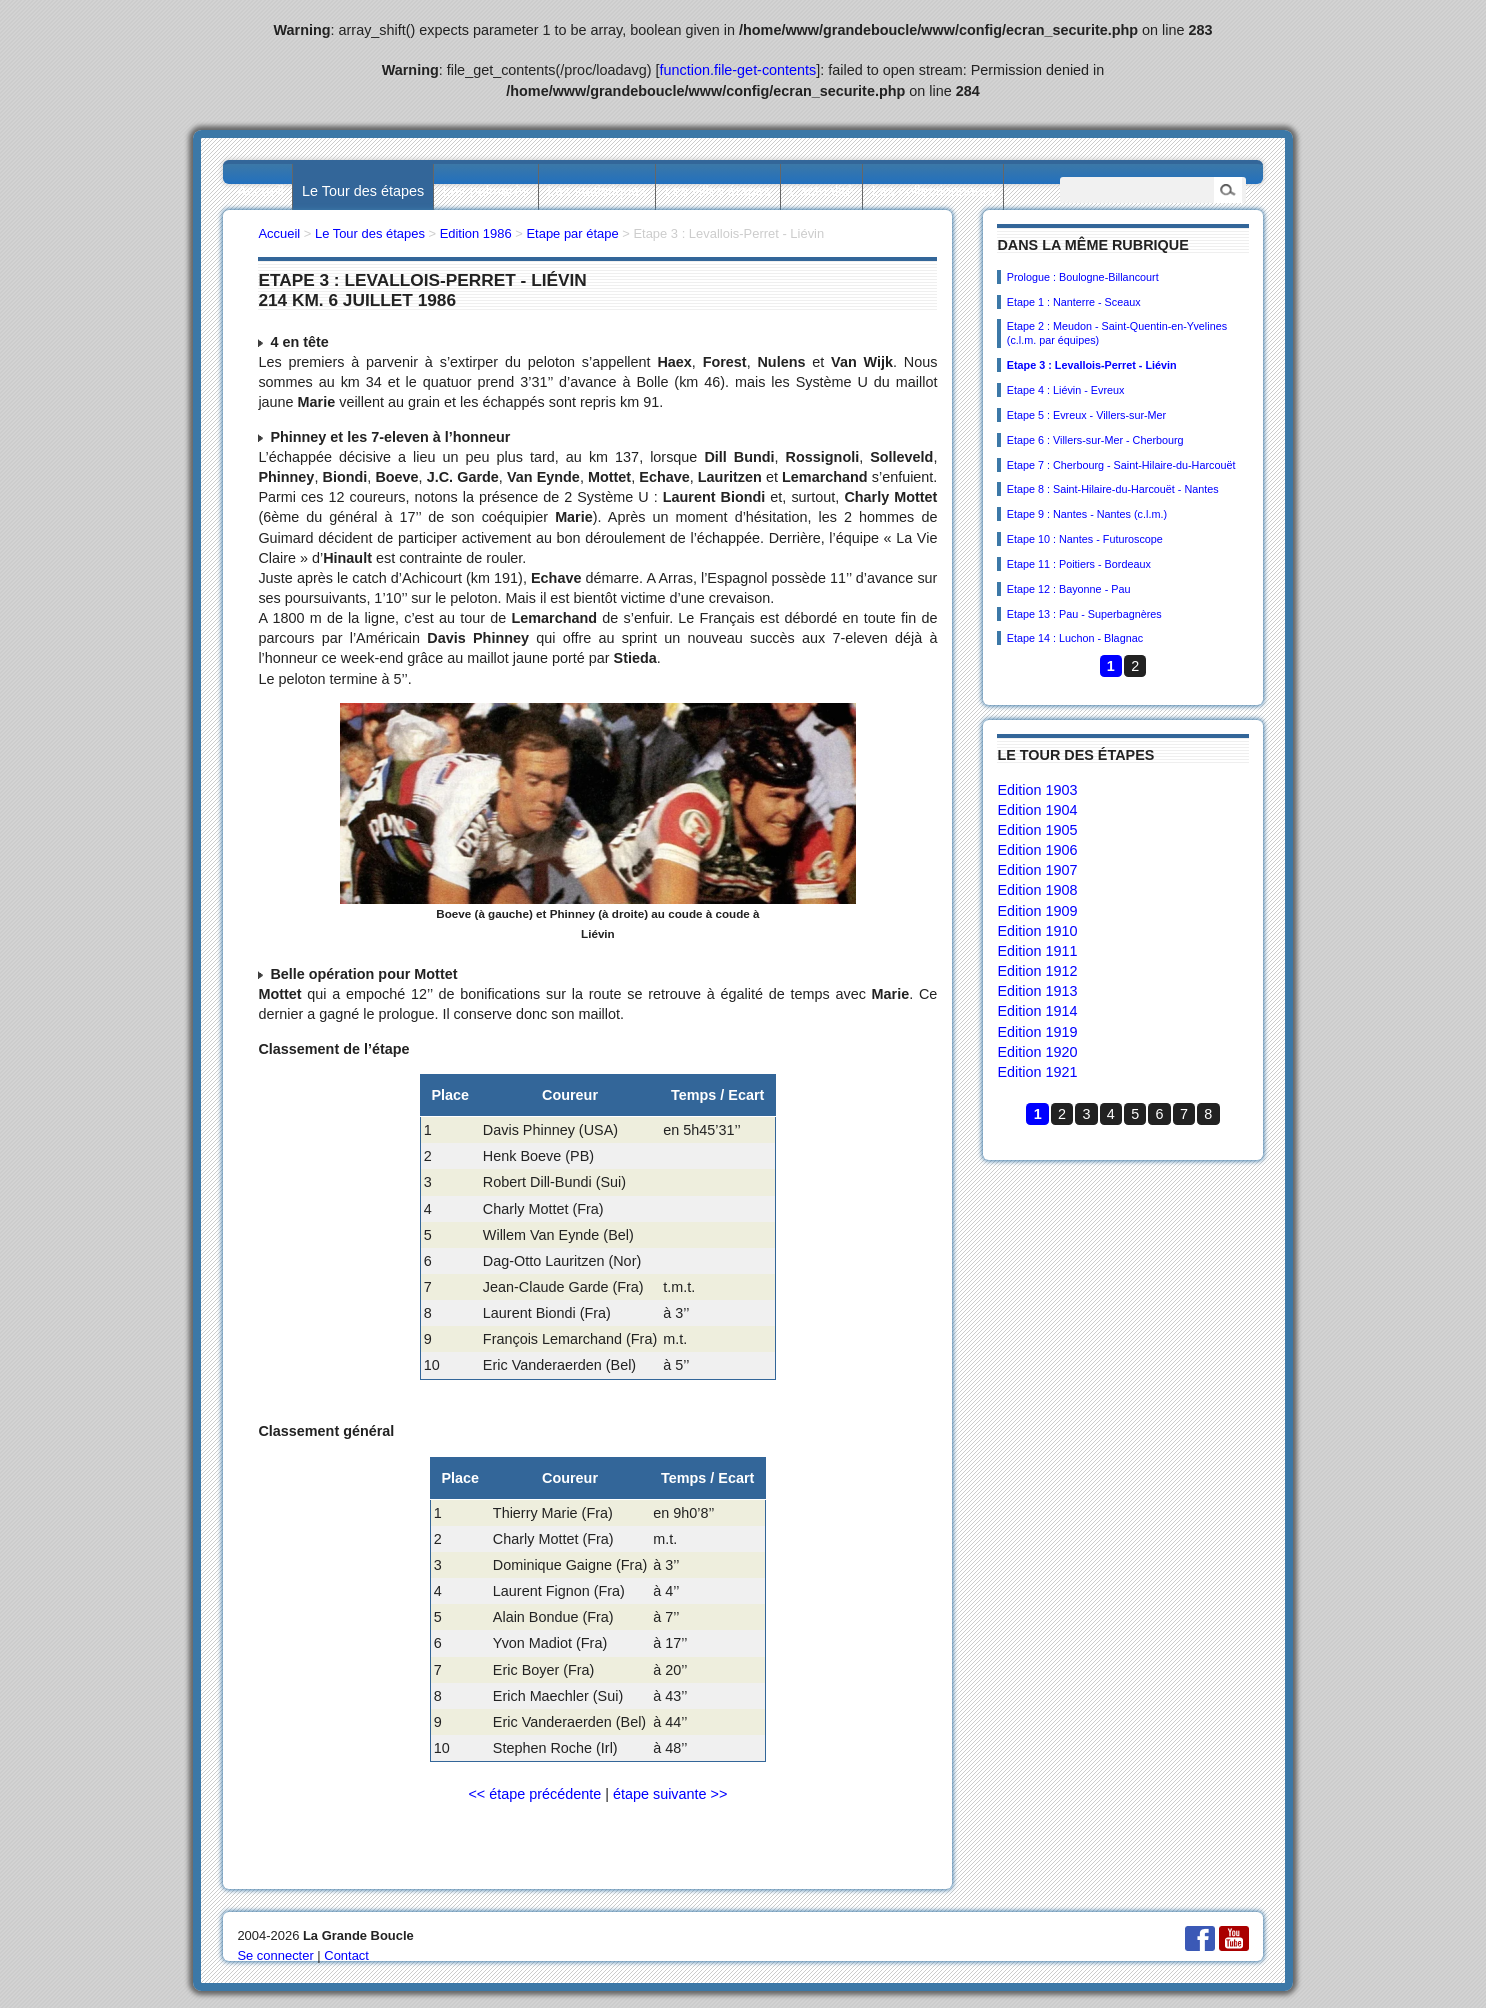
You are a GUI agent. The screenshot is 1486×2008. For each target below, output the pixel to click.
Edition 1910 (1037, 931)
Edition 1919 (1037, 1032)
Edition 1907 (1037, 870)
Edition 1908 (1037, 890)
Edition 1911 (1037, 951)
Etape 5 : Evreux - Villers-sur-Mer (1086, 415)
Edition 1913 (1037, 991)
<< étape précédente (534, 1794)
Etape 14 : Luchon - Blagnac (1075, 638)
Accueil (260, 191)
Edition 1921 (1037, 1072)
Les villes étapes (718, 191)
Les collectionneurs (933, 191)
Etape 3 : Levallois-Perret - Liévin (1092, 365)
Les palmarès (486, 191)
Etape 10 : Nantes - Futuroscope (1085, 539)
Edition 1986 (476, 233)
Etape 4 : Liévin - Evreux (1066, 390)
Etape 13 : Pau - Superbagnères (1084, 614)
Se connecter (275, 1955)
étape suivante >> (670, 1794)
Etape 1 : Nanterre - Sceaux (1074, 302)
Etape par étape (572, 233)
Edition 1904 (1037, 810)
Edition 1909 (1037, 911)
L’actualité (821, 191)
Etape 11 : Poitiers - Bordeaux (1079, 564)
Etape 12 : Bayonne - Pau (1069, 589)
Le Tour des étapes (363, 191)
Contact (346, 1955)
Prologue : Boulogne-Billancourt (1083, 277)
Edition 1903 (1037, 790)
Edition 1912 (1037, 971)
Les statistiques (596, 191)
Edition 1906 (1037, 850)
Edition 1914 (1037, 1011)
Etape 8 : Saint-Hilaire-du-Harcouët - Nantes (1113, 489)
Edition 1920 (1037, 1052)
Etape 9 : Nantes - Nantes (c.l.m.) (1087, 514)
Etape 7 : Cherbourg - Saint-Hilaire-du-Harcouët (1121, 465)
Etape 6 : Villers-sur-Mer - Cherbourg (1095, 440)
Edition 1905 (1037, 830)
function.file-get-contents (738, 70)
